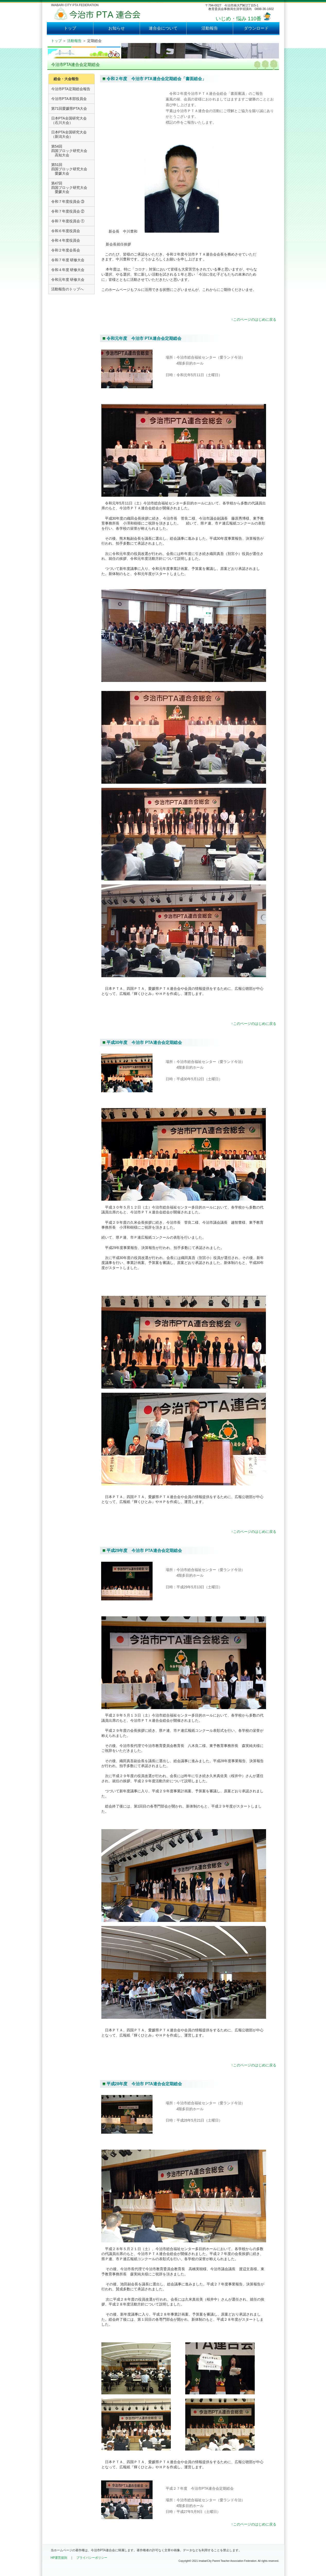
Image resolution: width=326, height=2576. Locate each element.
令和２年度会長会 (65, 250)
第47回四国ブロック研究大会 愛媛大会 (69, 187)
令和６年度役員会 (65, 231)
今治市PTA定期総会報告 (70, 89)
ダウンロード (256, 28)
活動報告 (209, 28)
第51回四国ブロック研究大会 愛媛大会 (69, 169)
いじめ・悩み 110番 (238, 18)
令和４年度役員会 (65, 240)
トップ (70, 28)
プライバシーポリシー (91, 2558)
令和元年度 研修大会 (68, 279)
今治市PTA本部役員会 (69, 99)
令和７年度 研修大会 (68, 260)
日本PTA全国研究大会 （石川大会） (69, 120)
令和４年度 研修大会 (68, 270)
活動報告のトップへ (67, 289)
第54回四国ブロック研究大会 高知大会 (69, 150)
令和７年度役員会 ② (68, 211)
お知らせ (116, 28)
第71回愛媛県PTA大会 (69, 108)
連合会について (163, 28)
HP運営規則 (59, 2558)
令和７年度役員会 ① (68, 221)
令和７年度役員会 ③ (68, 201)
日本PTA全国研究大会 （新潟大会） (69, 134)
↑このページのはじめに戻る (253, 319)
